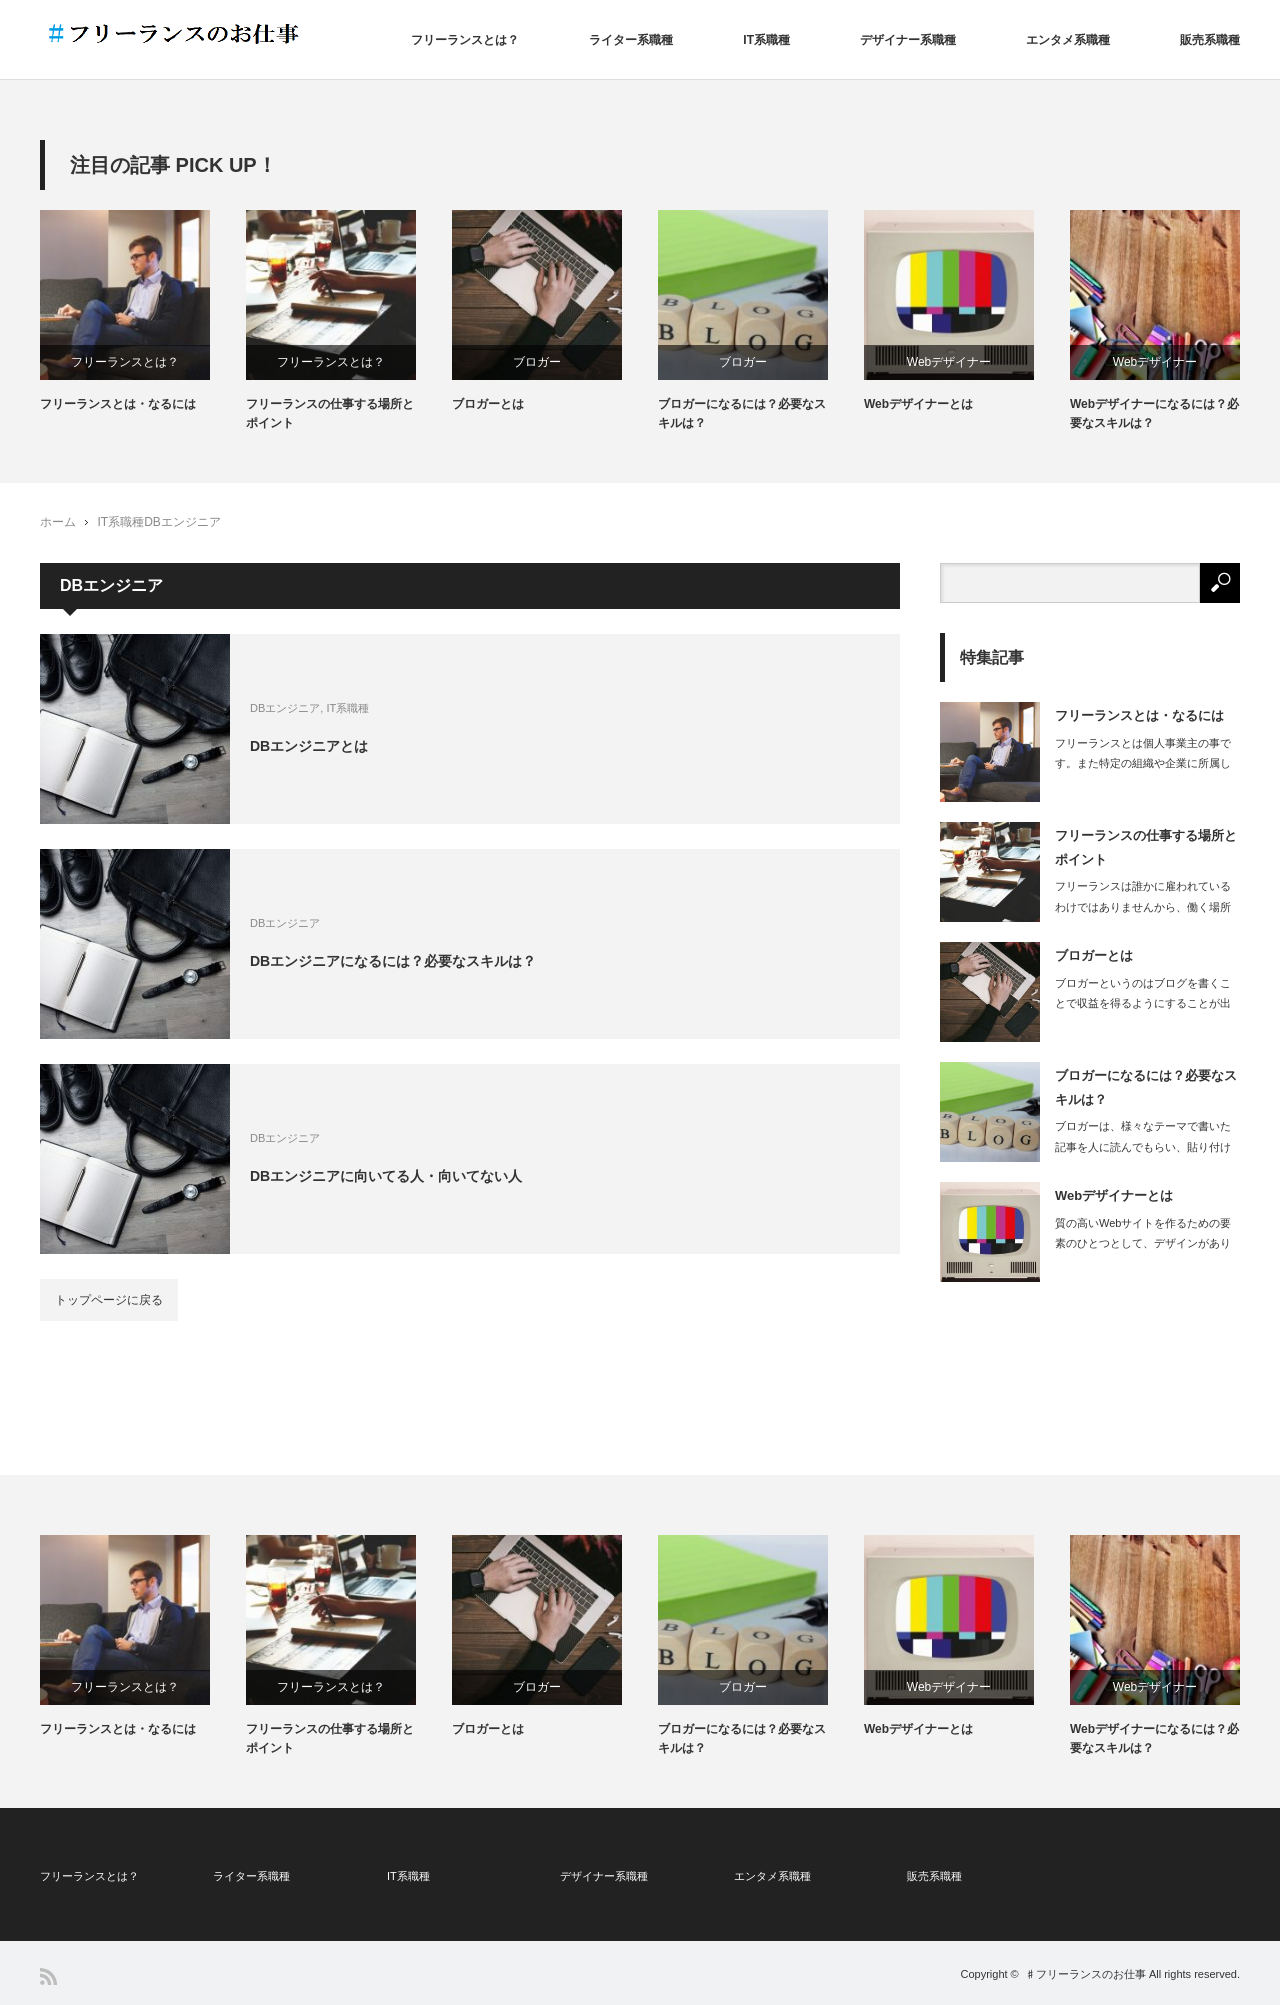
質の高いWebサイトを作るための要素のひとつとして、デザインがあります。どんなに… (1143, 1244)
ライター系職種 (631, 40)
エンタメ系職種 (1068, 40)
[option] (143, 312)
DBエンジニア (182, 522)
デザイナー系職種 (908, 40)
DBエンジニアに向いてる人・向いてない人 (386, 1175)
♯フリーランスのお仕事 (1085, 1974)
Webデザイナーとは (918, 404)
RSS (48, 1976)
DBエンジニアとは (309, 745)
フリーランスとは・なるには (118, 404)
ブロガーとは (488, 404)
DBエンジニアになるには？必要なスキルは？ (393, 960)
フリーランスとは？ (465, 40)
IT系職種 (766, 40)
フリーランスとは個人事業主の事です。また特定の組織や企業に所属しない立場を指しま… (1143, 764)
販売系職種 (1210, 40)
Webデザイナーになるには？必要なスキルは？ (1154, 413)
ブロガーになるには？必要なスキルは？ (742, 413)
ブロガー (537, 362)
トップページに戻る (109, 1300)
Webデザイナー (949, 362)
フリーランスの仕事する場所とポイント (330, 413)
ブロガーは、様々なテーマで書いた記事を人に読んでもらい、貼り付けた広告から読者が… (1143, 1147)
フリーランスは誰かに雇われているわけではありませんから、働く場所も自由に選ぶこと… (1143, 907)
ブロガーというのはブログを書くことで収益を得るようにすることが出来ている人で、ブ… (1143, 1004)
